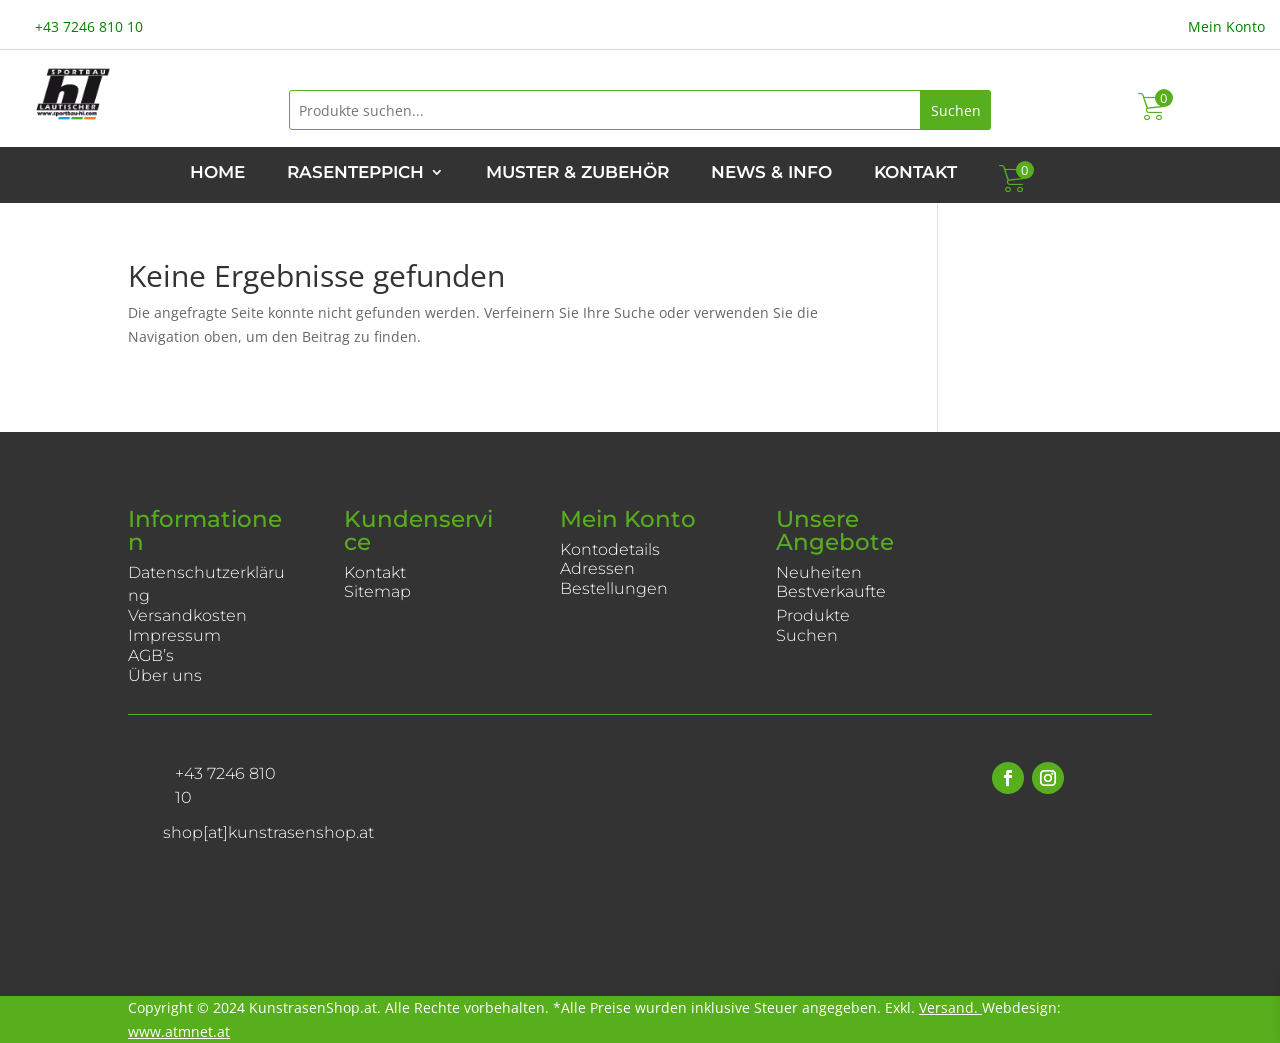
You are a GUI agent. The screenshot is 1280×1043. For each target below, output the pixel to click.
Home (217, 173)
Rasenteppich (355, 173)
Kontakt (915, 173)
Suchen (956, 110)
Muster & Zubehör (577, 173)
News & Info (771, 173)
